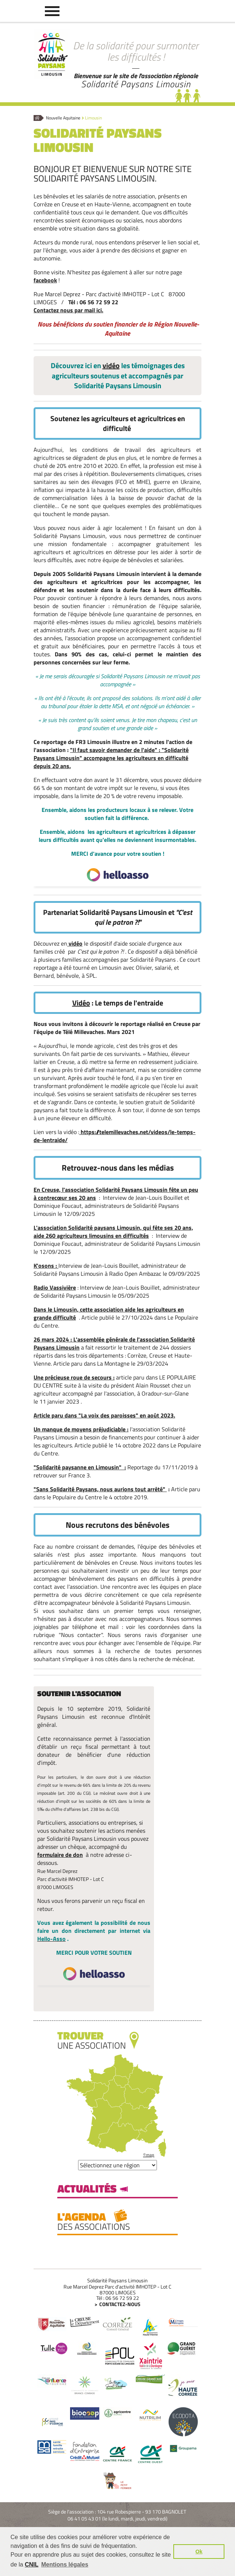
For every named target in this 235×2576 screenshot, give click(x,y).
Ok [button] (199, 2551)
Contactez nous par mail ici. (68, 310)
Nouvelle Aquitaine (63, 118)
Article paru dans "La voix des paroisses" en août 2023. (104, 1415)
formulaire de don (60, 1854)
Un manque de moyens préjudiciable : (81, 1429)
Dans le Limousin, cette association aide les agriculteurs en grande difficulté (109, 1313)
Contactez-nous (119, 2304)
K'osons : (46, 1265)
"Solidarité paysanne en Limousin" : (80, 1467)
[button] (52, 10)
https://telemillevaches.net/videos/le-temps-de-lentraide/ (115, 1135)
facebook (45, 280)
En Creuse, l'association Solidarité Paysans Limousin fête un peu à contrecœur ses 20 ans (116, 1193)
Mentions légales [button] (64, 2564)
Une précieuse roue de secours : (74, 1377)
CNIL (31, 2564)
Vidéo (81, 1002)
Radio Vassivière (55, 1287)
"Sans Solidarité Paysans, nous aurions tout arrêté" (100, 1489)
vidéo (111, 365)
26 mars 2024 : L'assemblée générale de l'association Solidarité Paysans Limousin (114, 1343)
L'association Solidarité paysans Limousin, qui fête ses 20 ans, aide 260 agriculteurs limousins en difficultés (113, 1231)
